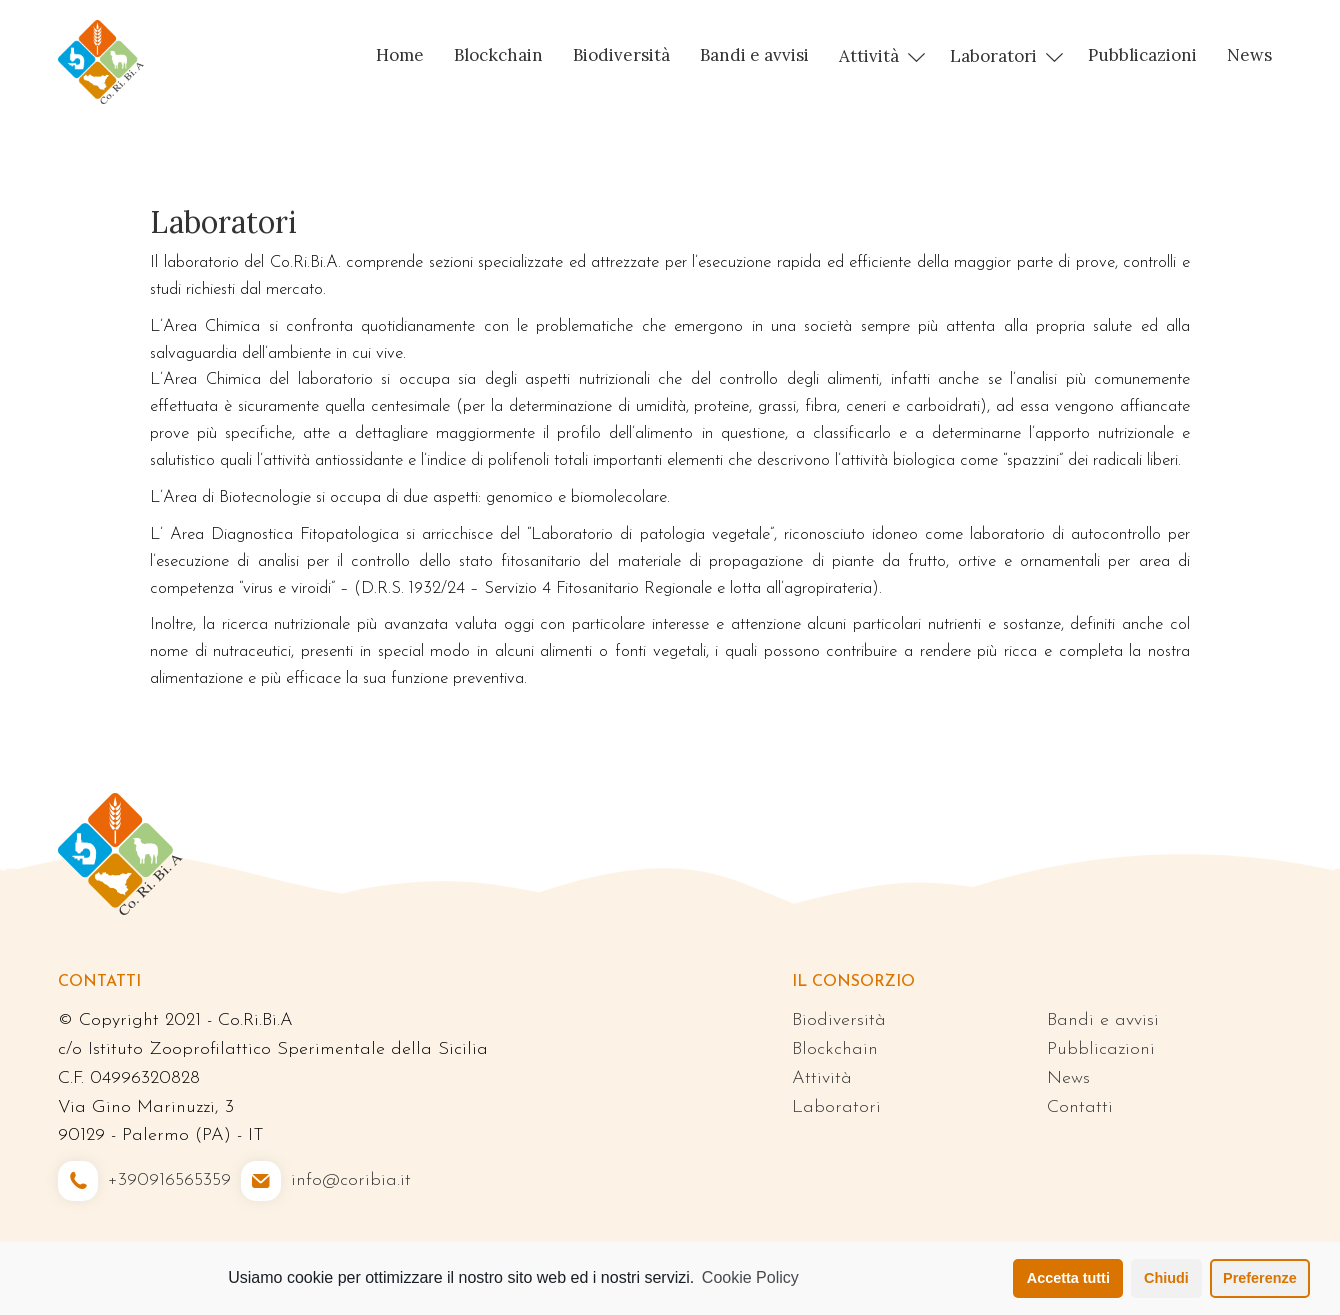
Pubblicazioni (1142, 55)
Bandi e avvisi (754, 55)
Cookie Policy (750, 1277)
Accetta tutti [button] (1068, 1278)
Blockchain (498, 55)
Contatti (1080, 1107)
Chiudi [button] (1166, 1278)
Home (400, 55)
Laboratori (993, 56)
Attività (869, 56)
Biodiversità (621, 55)
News (1249, 55)
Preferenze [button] (1260, 1278)
